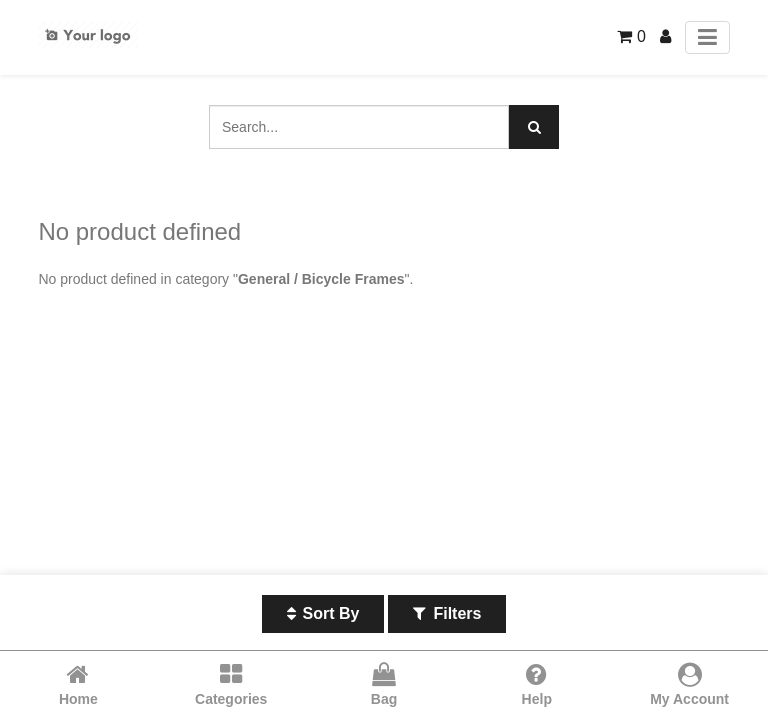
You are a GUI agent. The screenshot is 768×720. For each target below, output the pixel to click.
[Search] (534, 127)
